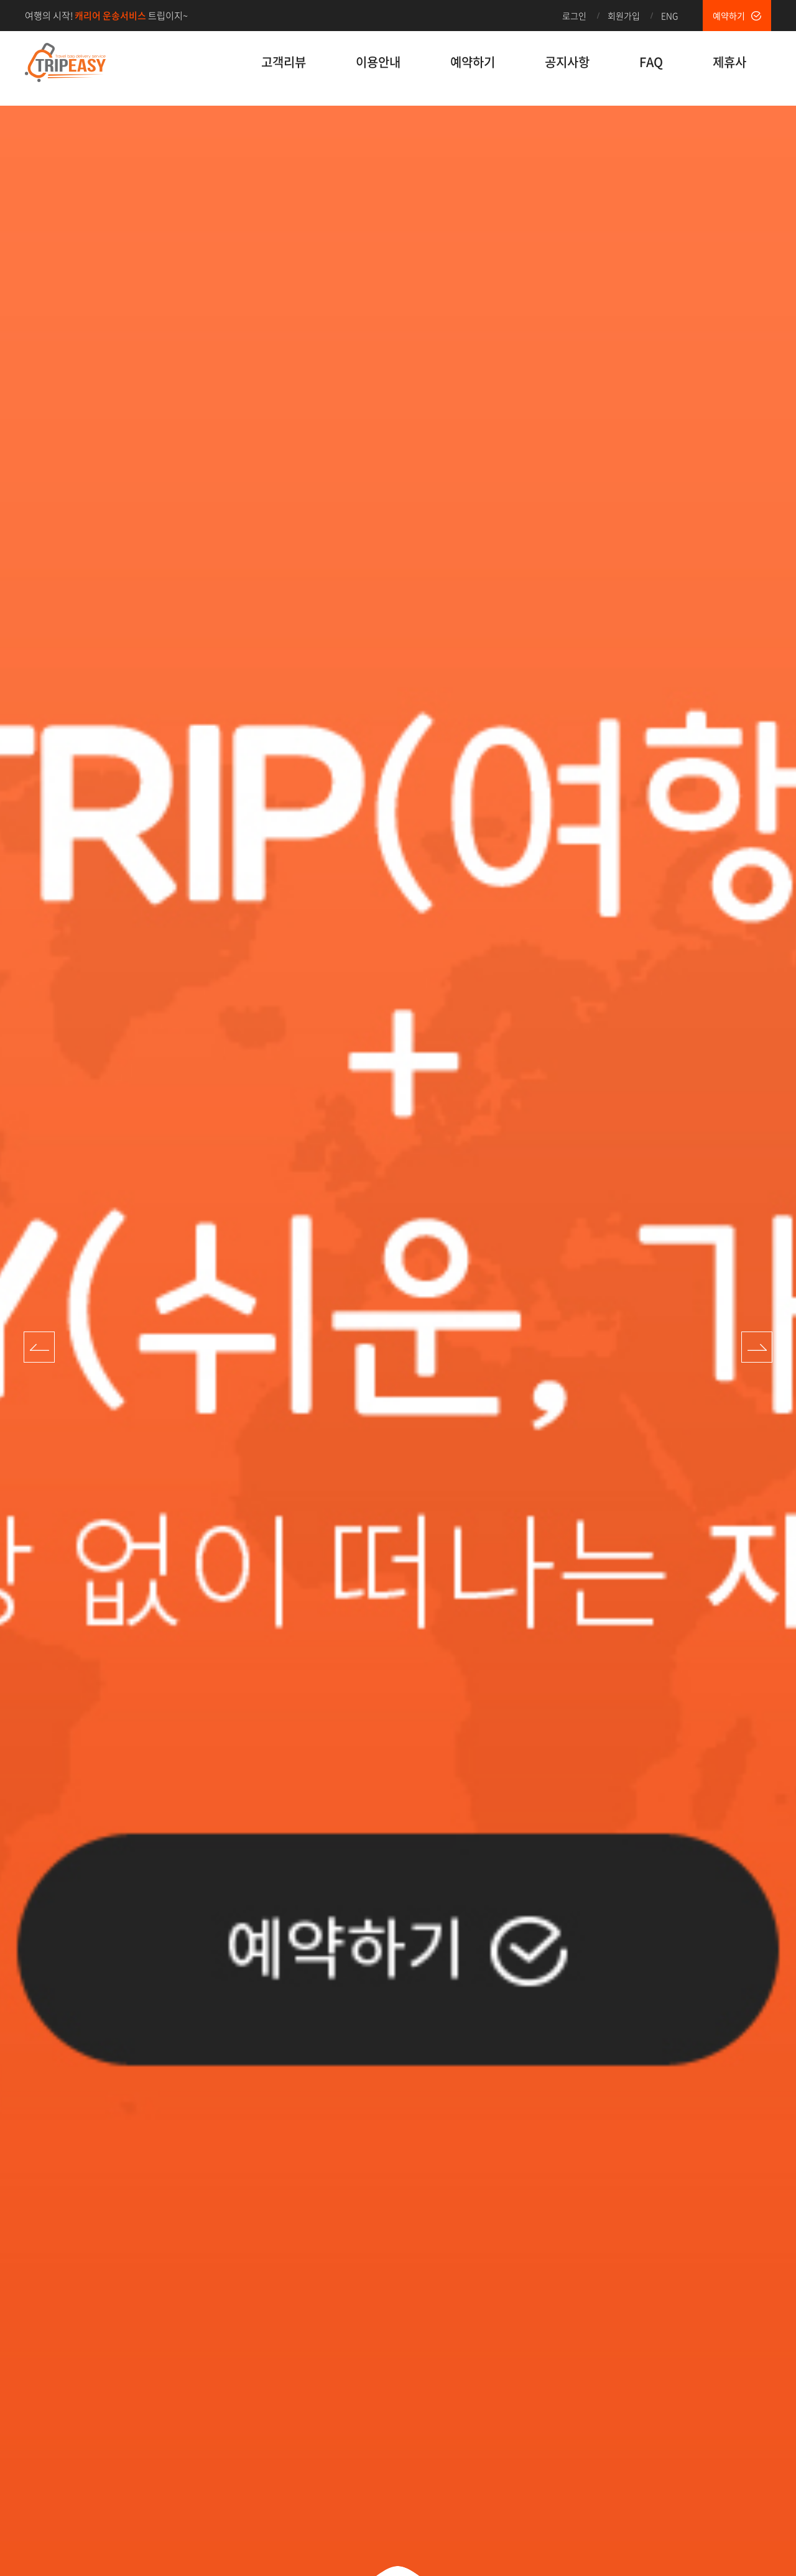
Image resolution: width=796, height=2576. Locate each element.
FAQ (651, 62)
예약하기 (729, 15)
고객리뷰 (283, 62)
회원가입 (624, 15)
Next (756, 1347)
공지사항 (567, 62)
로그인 (574, 15)
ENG (669, 15)
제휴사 (729, 62)
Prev (39, 1347)
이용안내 (378, 62)
